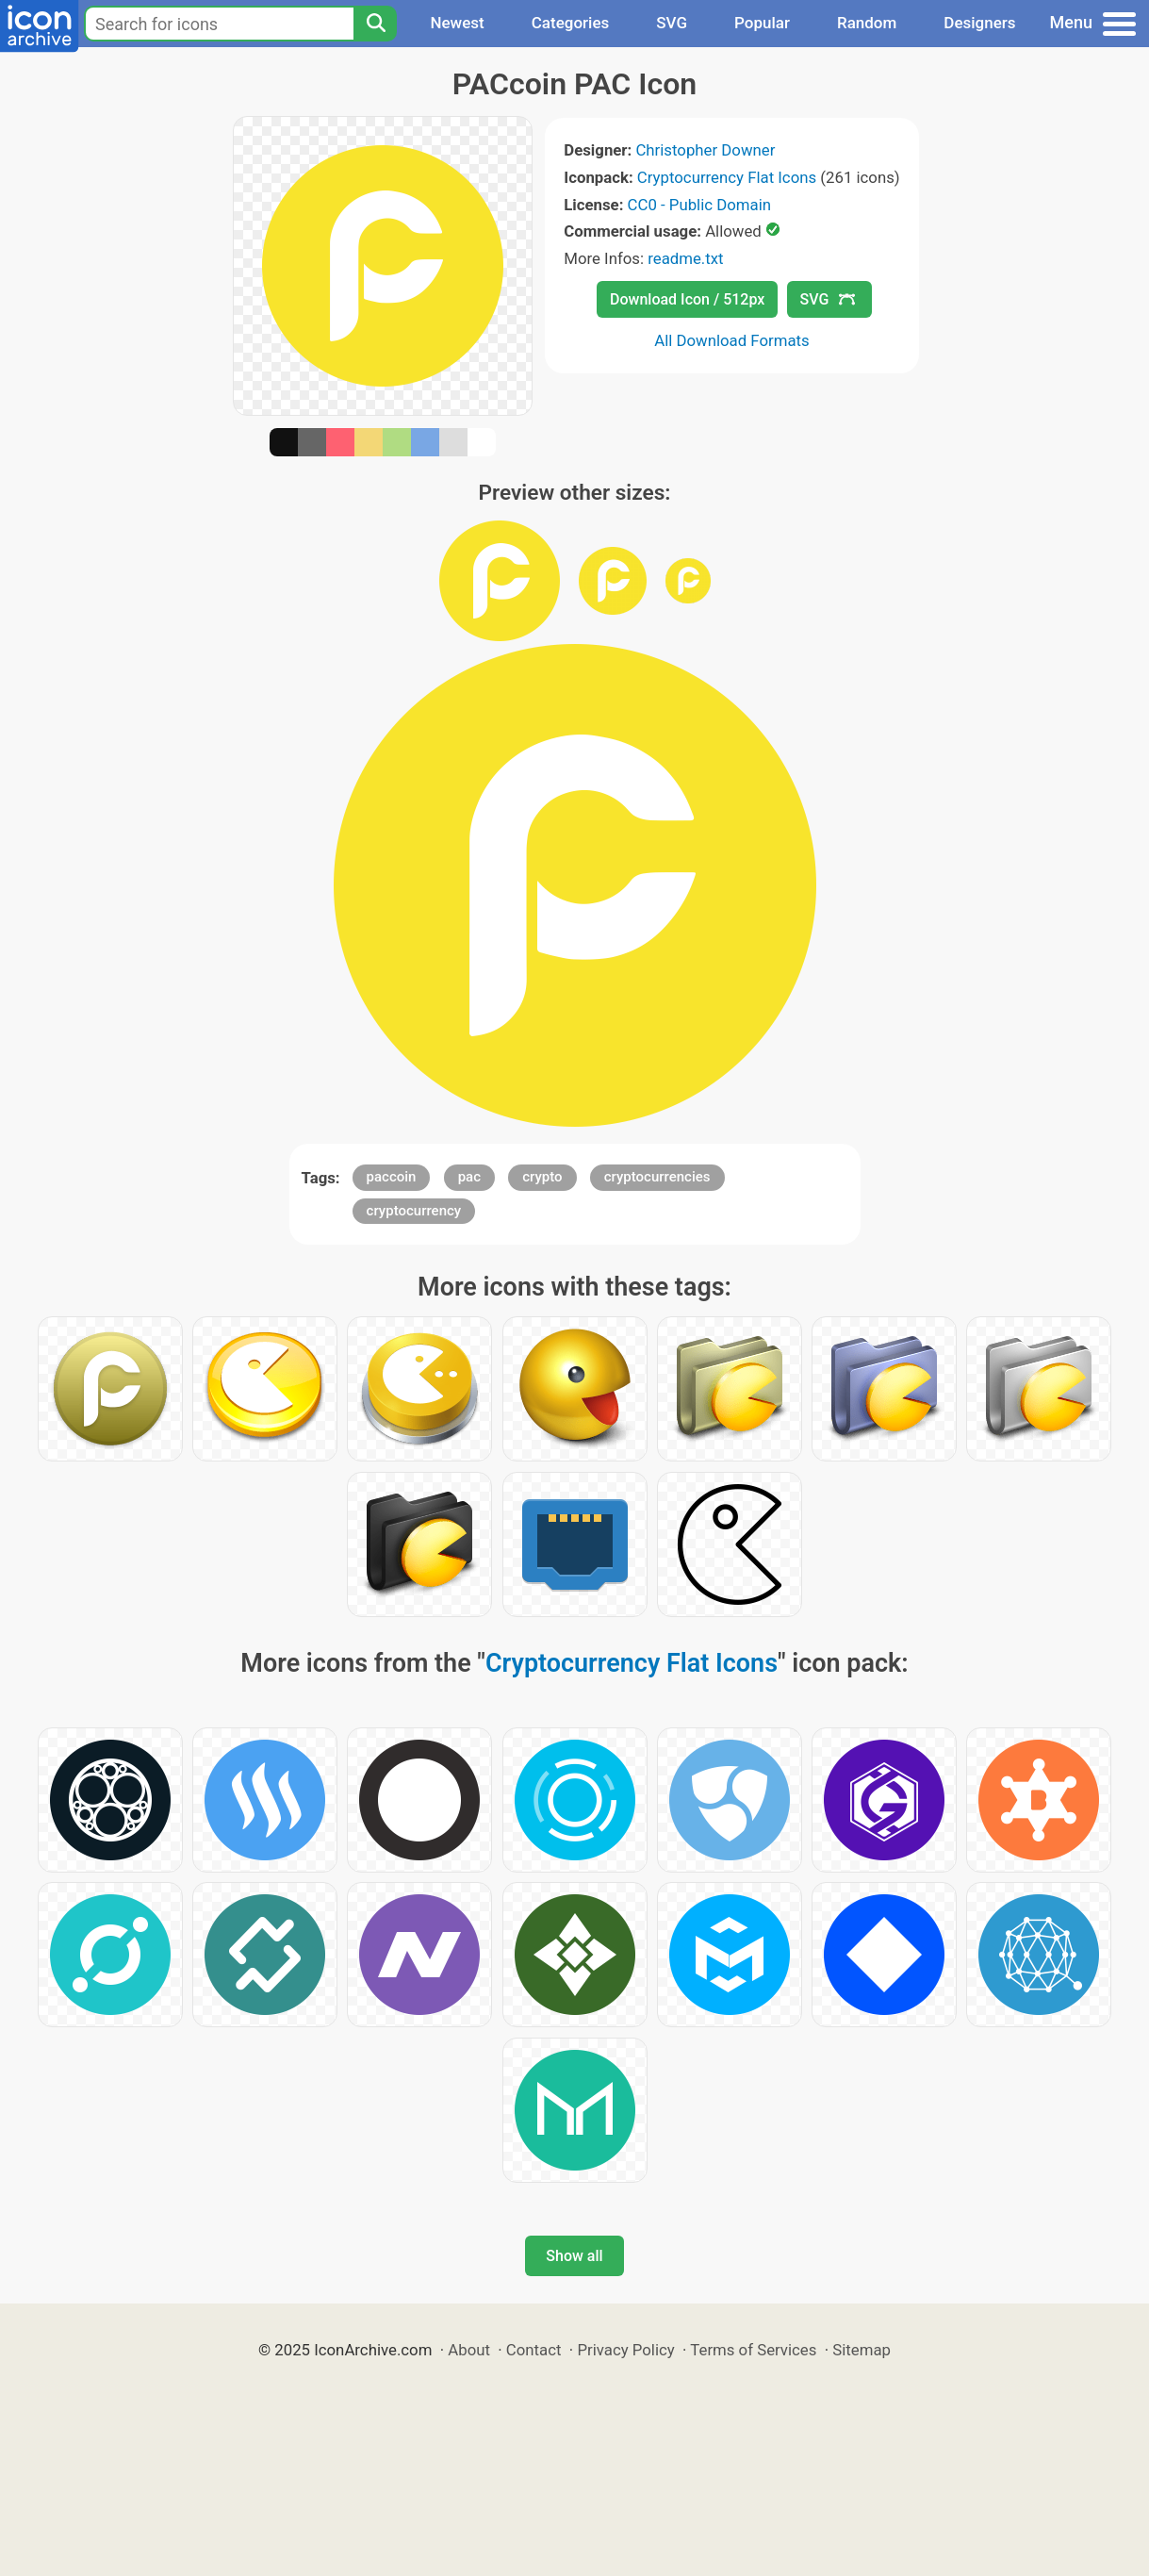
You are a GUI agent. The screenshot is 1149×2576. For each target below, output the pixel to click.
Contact (534, 2349)
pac (469, 1176)
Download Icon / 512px (687, 299)
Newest (457, 22)
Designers (979, 22)
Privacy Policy (625, 2349)
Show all (574, 2256)
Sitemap (861, 2349)
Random (866, 22)
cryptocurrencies (657, 1176)
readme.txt (685, 258)
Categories (571, 22)
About (469, 2349)
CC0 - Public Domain (699, 204)
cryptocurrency (414, 1210)
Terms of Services (753, 2349)
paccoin (392, 1176)
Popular (762, 22)
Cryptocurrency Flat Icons (726, 177)
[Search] (375, 23)
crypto (542, 1176)
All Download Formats (732, 340)
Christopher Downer (705, 149)
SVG (671, 22)
